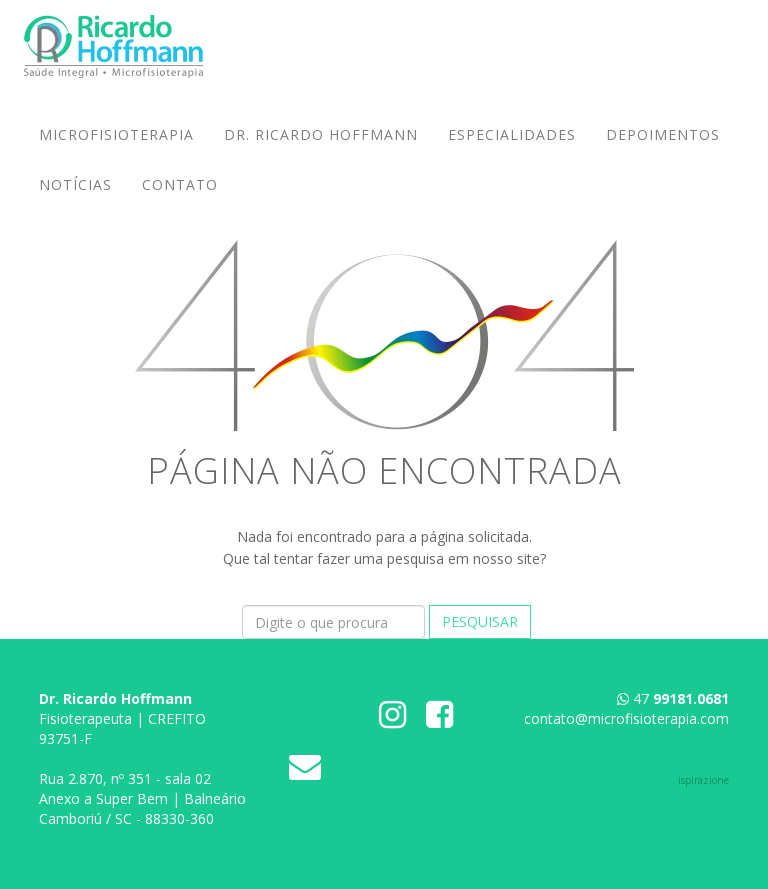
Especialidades (512, 154)
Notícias (75, 204)
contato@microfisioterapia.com (626, 718)
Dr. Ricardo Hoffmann (321, 154)
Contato (180, 204)
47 (681, 698)
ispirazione (703, 780)
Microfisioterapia (116, 154)
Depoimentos (663, 154)
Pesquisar (480, 621)
